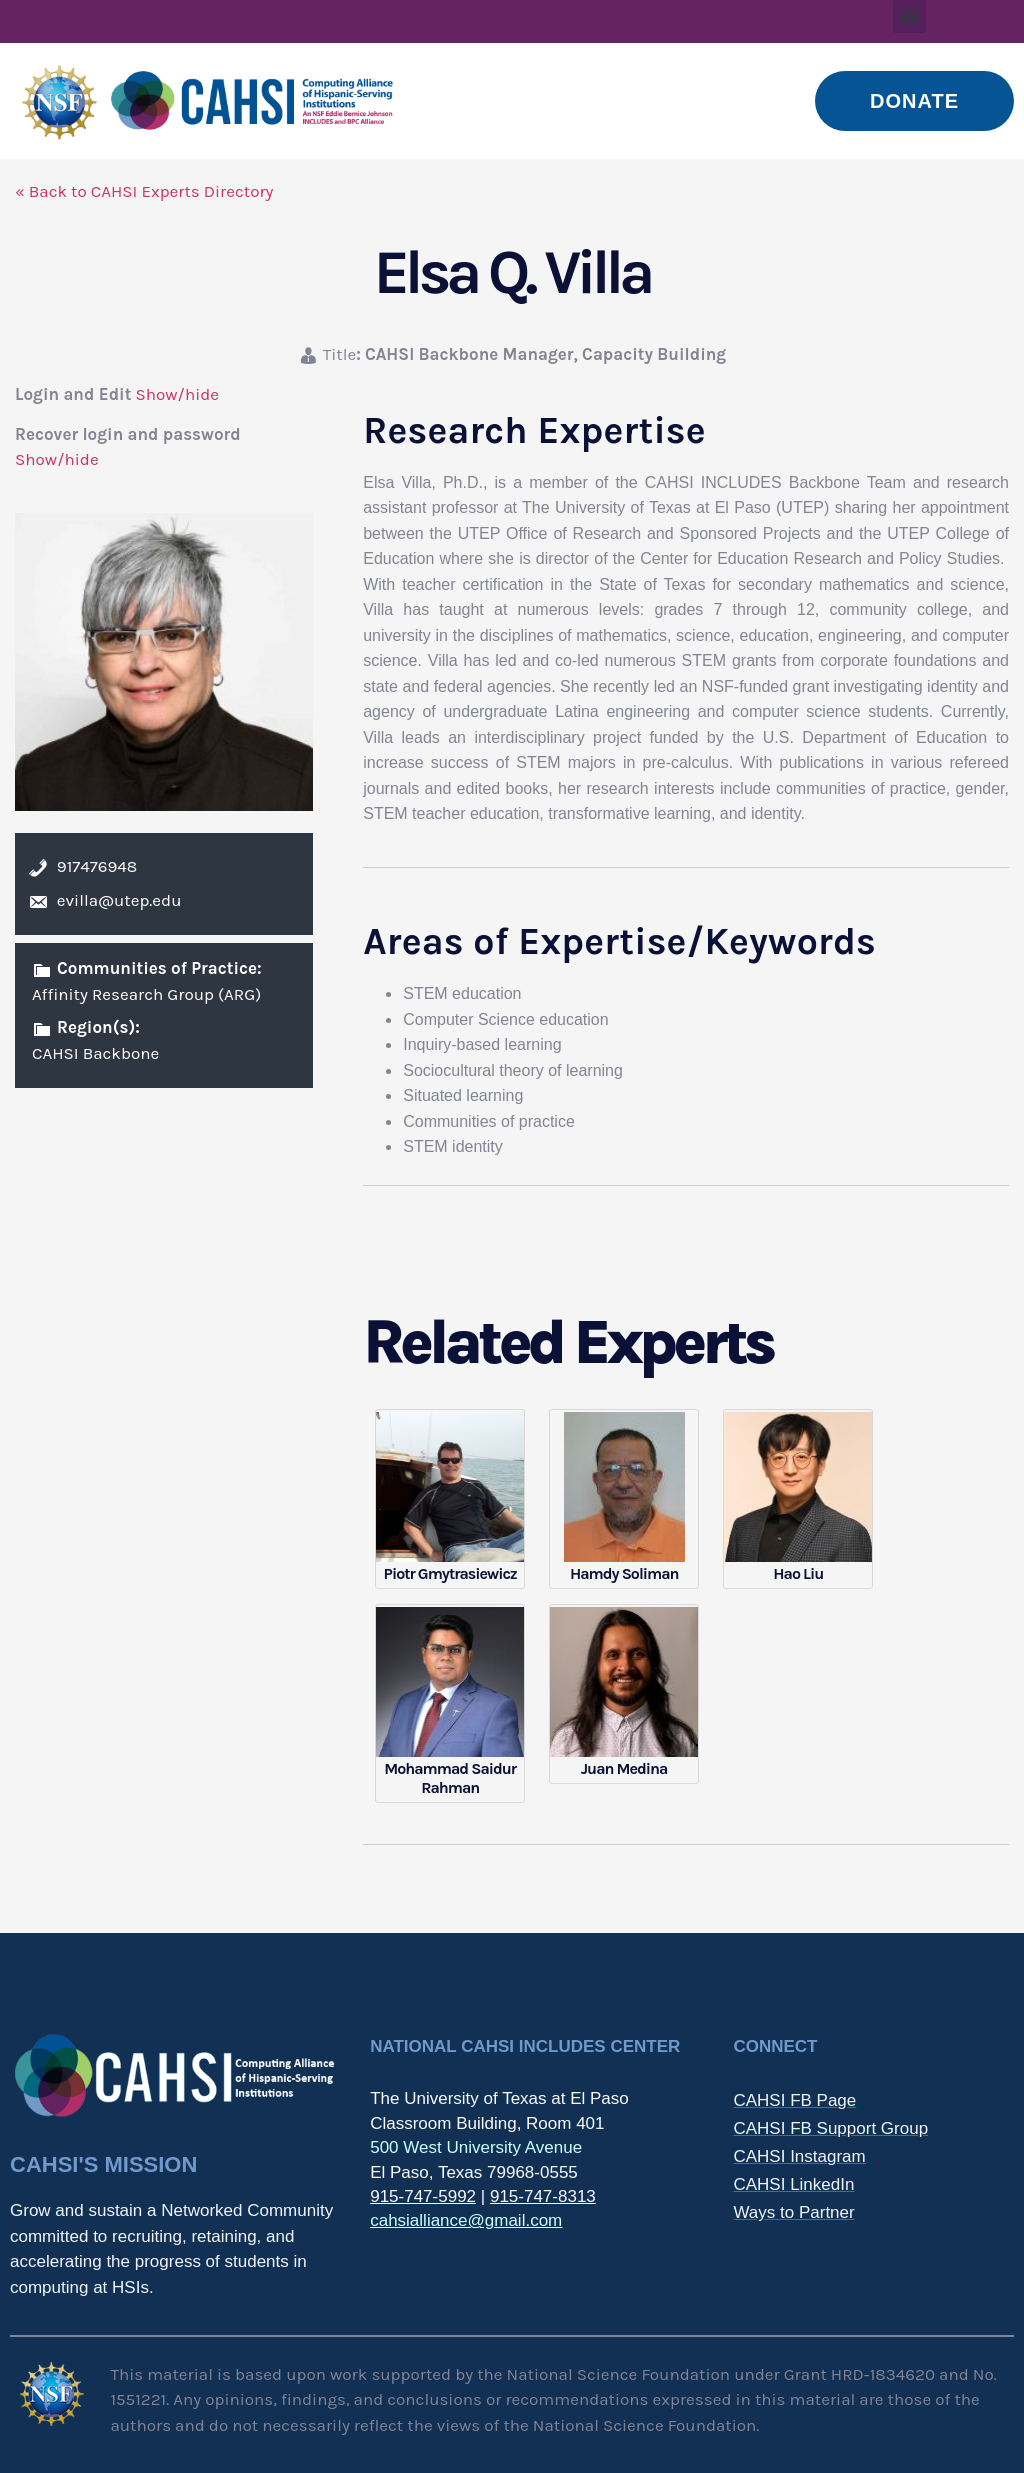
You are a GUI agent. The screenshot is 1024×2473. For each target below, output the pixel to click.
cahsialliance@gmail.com (466, 2220)
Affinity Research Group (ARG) (146, 994)
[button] (909, 16)
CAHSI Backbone (95, 1053)
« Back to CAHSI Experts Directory (144, 191)
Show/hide (177, 394)
